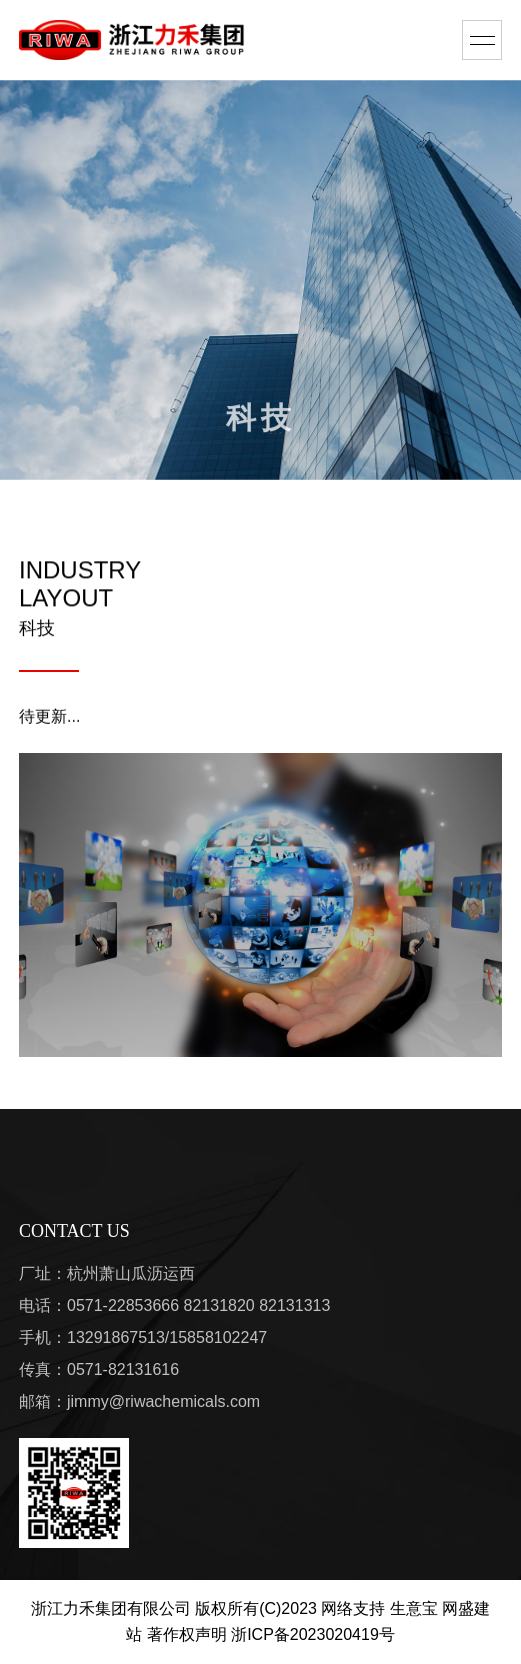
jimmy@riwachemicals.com (163, 1401)
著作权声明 (187, 1634)
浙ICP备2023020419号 (313, 1634)
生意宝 (414, 1608)
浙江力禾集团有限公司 (111, 1608)
